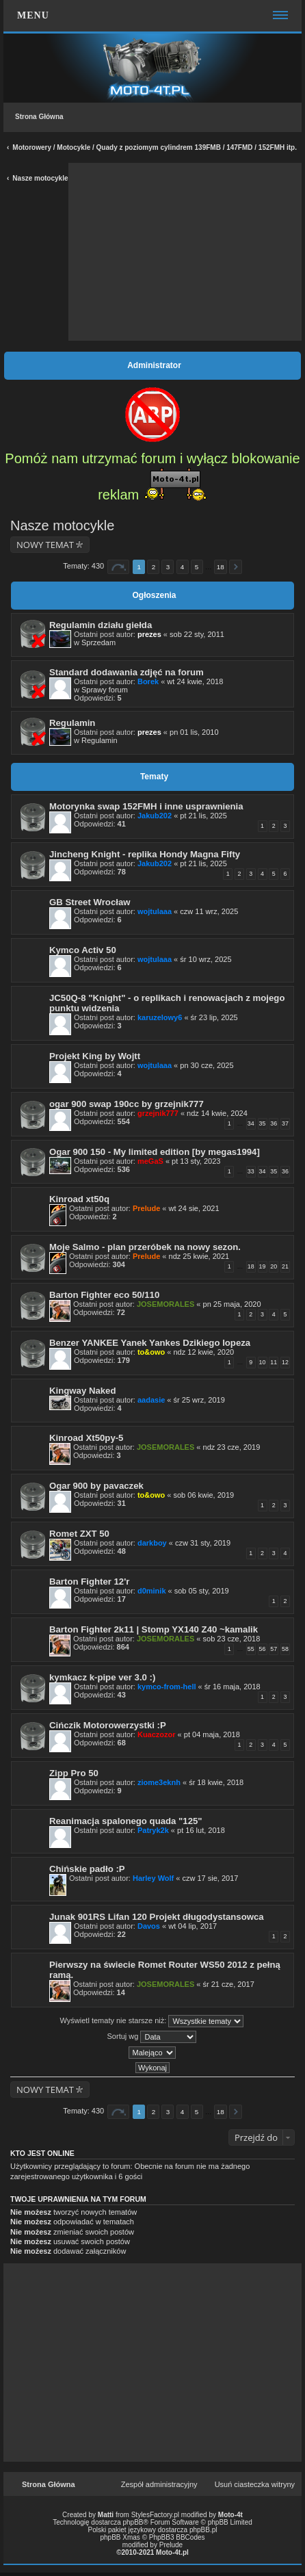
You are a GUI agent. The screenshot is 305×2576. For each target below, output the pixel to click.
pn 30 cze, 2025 (206, 1065)
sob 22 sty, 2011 (197, 634)
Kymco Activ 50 (82, 950)
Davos (148, 1926)
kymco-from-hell (166, 1686)
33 (251, 1171)
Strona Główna (39, 116)
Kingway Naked (82, 1390)
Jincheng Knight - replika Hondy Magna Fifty (144, 854)
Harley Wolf (153, 1878)
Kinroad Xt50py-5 (86, 1438)
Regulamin (72, 723)
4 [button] (183, 567)
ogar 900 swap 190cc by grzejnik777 (126, 1104)
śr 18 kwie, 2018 (216, 1782)
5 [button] (197, 567)
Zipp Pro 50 (73, 1773)
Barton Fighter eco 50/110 (104, 1295)
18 (251, 1266)
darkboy (152, 1543)
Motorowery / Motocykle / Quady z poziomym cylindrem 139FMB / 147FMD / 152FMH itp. (154, 147)
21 (285, 1266)
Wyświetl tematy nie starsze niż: (152, 2021)
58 (285, 1648)
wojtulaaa (154, 911)
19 (262, 1266)
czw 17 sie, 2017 (210, 1878)
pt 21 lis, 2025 (203, 815)
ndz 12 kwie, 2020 (204, 1352)
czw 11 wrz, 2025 (209, 911)
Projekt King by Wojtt (94, 1056)
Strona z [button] (118, 567)
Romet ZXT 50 (79, 1533)
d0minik (151, 1591)
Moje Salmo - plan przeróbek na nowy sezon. (145, 1247)
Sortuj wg (152, 2037)
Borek (148, 681)
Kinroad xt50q (79, 1199)
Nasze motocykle (40, 178)
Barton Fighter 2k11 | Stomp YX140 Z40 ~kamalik (153, 1629)
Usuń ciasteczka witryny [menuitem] (255, 2484)
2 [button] (154, 567)
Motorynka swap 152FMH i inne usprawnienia (146, 806)
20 (273, 1266)
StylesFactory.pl (155, 2515)
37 (285, 1123)
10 (262, 1362)
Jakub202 (154, 815)
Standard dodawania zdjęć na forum (126, 672)
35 (262, 1123)
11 (273, 1362)
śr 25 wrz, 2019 (199, 1400)
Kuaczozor (156, 1734)
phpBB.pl (203, 2530)
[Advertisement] (185, 251)
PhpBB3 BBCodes (177, 2537)
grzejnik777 (157, 1113)
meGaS (150, 1161)
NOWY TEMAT (45, 544)
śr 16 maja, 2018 (232, 1686)
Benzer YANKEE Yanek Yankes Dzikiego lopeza (149, 1343)
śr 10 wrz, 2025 (205, 959)
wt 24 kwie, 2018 (195, 681)
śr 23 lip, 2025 (214, 1017)
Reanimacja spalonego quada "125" (125, 1821)
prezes (149, 634)
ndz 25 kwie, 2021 (199, 1256)
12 (285, 1362)
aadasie (151, 1400)
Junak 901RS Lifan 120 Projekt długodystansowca (156, 1917)
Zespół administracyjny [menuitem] (159, 2484)
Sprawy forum (104, 690)
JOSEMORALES (165, 1304)
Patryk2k (153, 1830)
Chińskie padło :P (87, 1869)
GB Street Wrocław (89, 902)
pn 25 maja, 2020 (232, 1304)
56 (262, 1648)
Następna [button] (235, 567)
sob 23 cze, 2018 (232, 1639)
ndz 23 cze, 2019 (232, 1447)
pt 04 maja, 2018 (212, 1734)
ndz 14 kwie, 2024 (217, 1113)
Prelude (146, 1208)
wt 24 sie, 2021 (194, 1208)
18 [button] (220, 567)
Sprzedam (98, 642)
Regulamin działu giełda (100, 625)
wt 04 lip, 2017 (192, 1926)
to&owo (151, 1352)
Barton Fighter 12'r (89, 1581)
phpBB (133, 2522)
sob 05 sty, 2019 (201, 1591)
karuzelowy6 (159, 1017)
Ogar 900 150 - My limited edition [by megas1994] (154, 1152)
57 (273, 1648)
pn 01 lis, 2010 (194, 732)
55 (251, 1648)
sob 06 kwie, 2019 (204, 1495)
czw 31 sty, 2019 (202, 1543)
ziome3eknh (159, 1782)
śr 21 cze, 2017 (228, 1984)
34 (251, 1123)
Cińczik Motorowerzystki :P (107, 1725)
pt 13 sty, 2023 (196, 1161)
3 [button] (168, 567)
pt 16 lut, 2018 (201, 1830)
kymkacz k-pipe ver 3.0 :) (102, 1677)
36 (273, 1123)
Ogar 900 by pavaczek (96, 1486)
